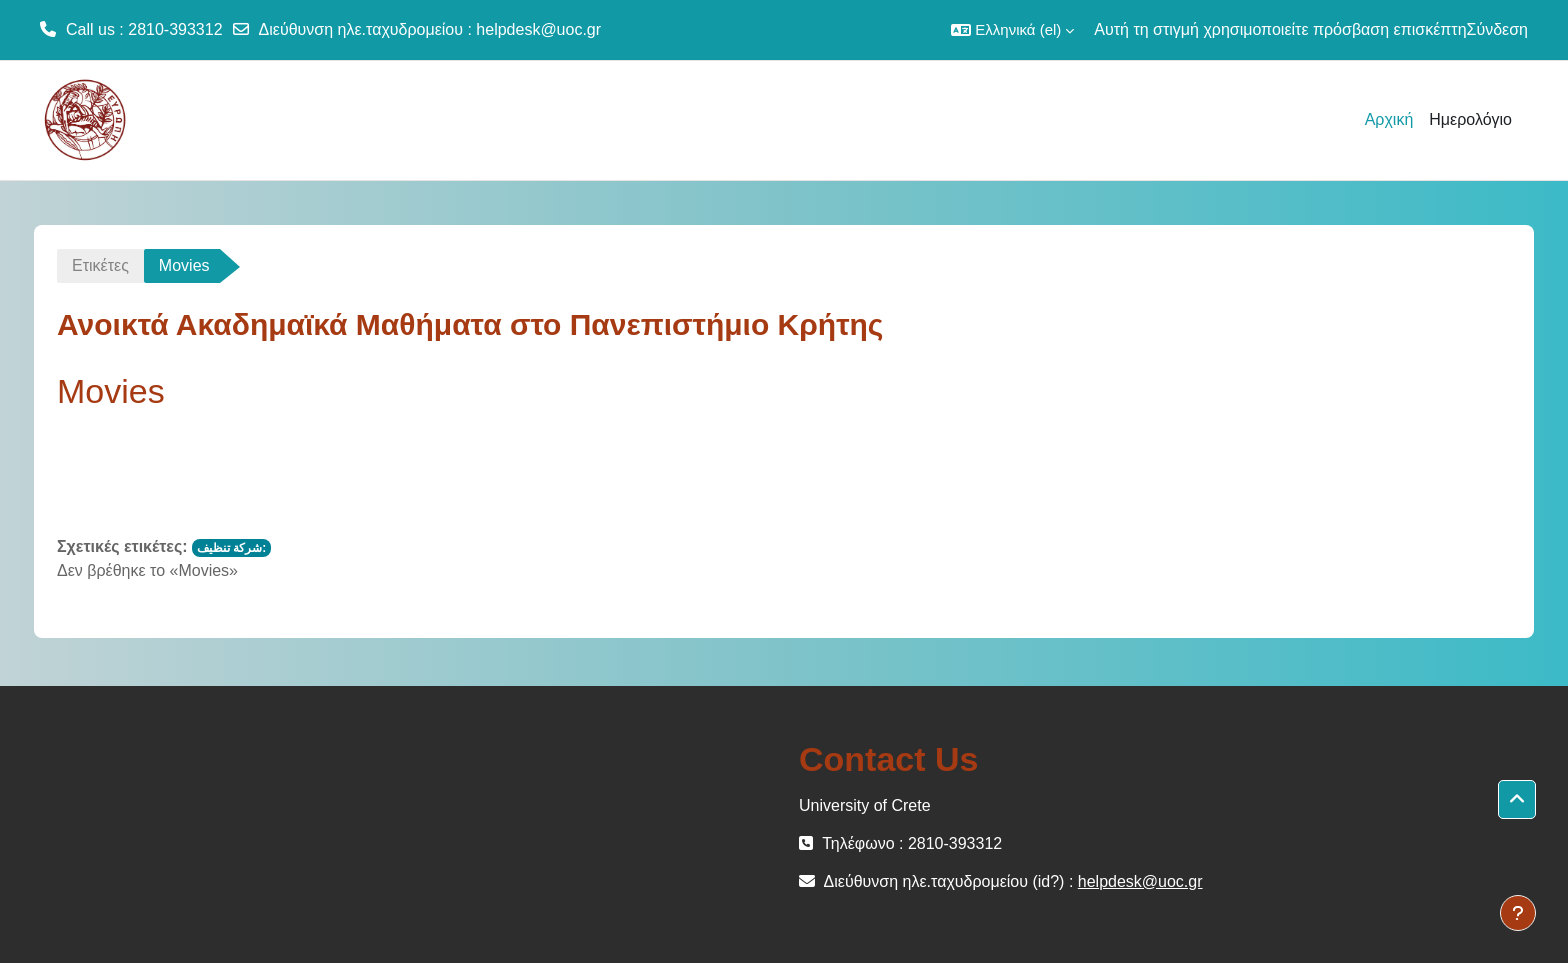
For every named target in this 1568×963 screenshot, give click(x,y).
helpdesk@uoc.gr (538, 29)
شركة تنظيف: (231, 548)
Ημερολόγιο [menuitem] (1470, 119)
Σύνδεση (1497, 29)
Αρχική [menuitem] (1389, 119)
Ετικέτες (100, 265)
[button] (1012, 30)
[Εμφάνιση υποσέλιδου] (1518, 913)
